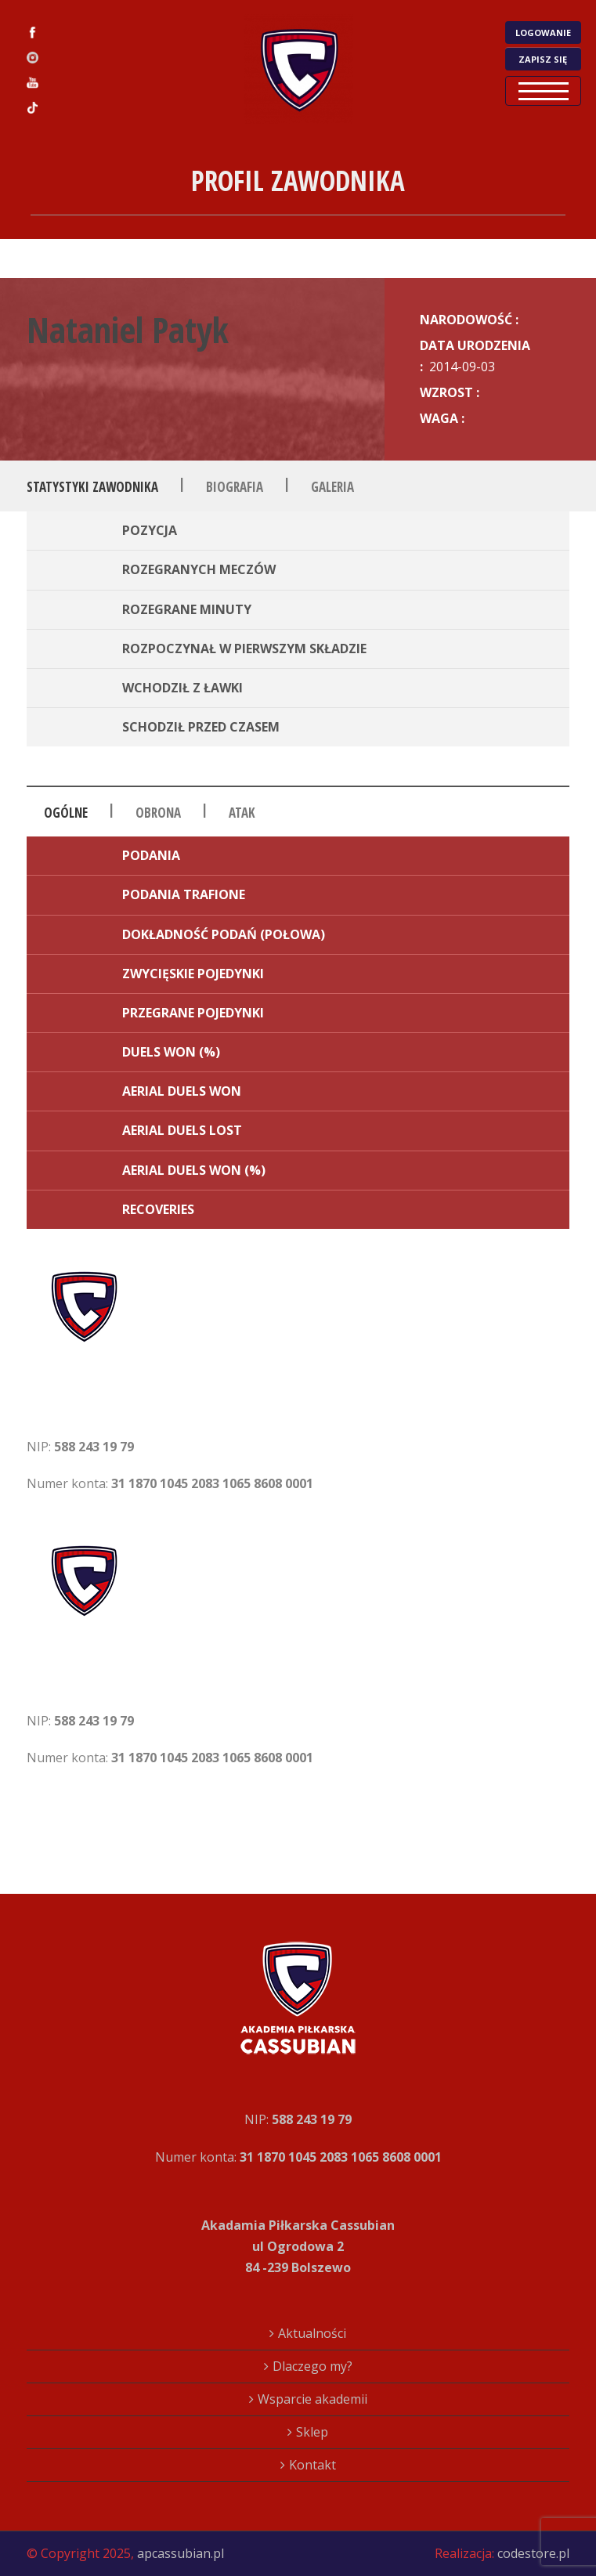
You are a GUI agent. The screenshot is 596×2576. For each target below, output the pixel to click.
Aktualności (312, 2333)
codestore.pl (533, 2553)
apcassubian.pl (180, 2553)
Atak (242, 813)
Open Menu (543, 91)
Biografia (234, 487)
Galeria (332, 487)
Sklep (312, 2432)
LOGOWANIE (543, 32)
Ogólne (66, 813)
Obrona (158, 813)
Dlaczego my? (312, 2366)
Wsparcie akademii (312, 2399)
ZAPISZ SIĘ (542, 59)
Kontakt (312, 2464)
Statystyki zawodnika (92, 487)
